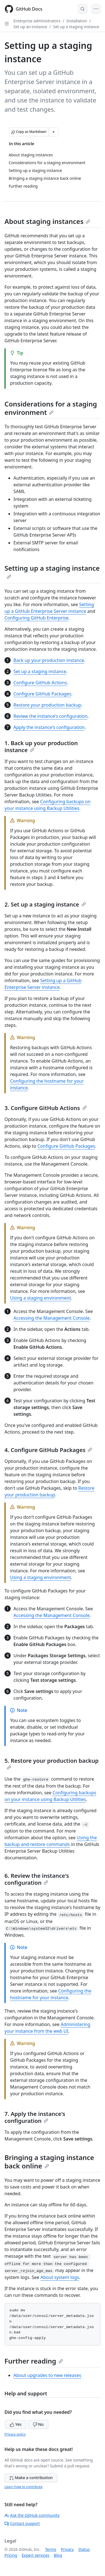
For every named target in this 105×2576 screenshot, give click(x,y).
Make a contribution (31, 2477)
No (38, 2424)
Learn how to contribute (23, 2486)
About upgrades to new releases (47, 2375)
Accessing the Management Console (51, 1318)
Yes (16, 2424)
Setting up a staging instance (52, 571)
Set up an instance (30, 26)
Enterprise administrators (36, 20)
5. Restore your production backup (51, 1763)
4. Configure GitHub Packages (48, 1450)
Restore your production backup (47, 705)
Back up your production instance (48, 660)
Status (84, 2549)
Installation (76, 20)
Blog (58, 2555)
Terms (50, 2549)
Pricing (10, 2555)
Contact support (22, 2523)
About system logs (59, 2277)
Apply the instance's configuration (49, 727)
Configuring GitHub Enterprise (36, 618)
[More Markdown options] (53, 131)
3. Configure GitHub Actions (45, 1108)
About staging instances (47, 221)
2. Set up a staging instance (45, 904)
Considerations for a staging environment (50, 408)
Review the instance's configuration (50, 716)
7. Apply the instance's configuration (34, 2117)
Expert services (35, 2555)
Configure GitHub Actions (40, 683)
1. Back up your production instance (41, 746)
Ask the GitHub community (32, 2515)
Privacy (67, 2549)
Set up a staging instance (76, 26)
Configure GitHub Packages (42, 694)
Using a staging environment (40, 1298)
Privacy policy (15, 2434)
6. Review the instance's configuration (36, 1879)
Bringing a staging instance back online (49, 2161)
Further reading (33, 2360)
